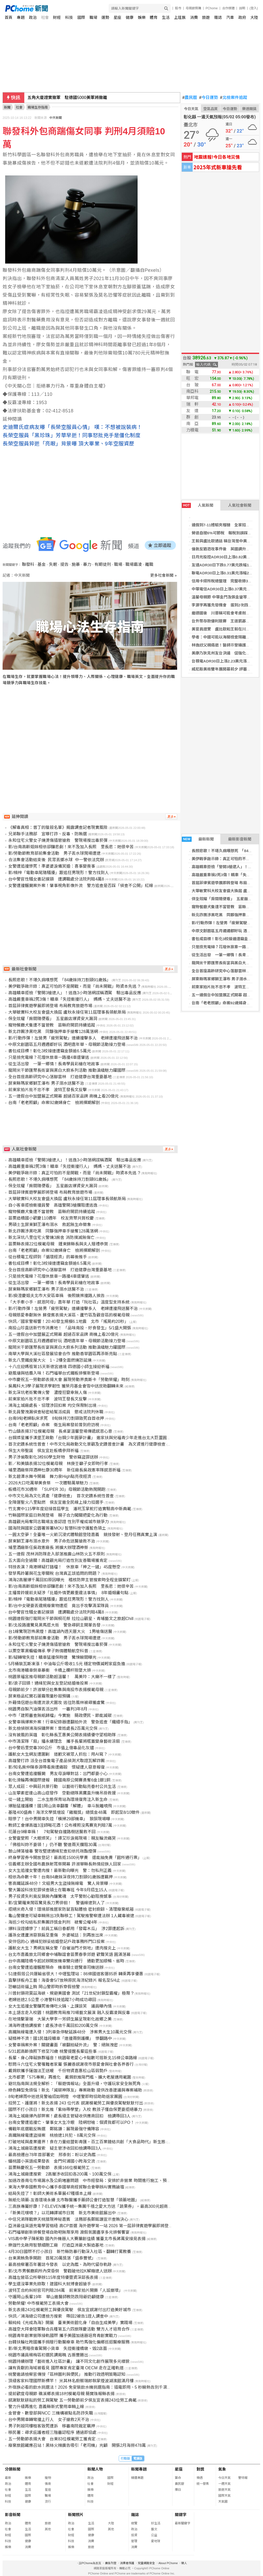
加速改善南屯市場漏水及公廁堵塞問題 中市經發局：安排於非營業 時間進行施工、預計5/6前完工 (98, 2180)
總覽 (134, 2523)
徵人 (184, 2563)
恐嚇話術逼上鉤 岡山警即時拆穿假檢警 (44, 1987)
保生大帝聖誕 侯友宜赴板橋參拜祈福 (43, 1450)
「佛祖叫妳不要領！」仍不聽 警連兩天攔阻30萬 (52, 1844)
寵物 (48, 2478)
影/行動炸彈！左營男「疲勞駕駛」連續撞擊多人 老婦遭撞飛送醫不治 (73, 1038)
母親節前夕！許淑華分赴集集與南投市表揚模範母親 (55, 1689)
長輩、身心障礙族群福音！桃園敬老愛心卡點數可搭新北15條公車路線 (72, 2058)
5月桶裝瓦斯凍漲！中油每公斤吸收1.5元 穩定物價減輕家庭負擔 (66, 1664)
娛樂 (142, 17)
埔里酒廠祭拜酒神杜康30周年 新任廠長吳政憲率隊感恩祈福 (64, 1470)
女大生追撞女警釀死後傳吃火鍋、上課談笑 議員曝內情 (60, 2006)
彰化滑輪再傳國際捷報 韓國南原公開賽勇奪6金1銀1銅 (59, 1780)
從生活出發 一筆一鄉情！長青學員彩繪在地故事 (53, 1064)
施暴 (76, 564)
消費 (194, 17)
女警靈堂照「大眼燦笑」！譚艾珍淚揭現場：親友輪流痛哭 (62, 1838)
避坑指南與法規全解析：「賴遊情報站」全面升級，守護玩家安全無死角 (74, 2083)
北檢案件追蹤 (233, 98)
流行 (48, 2501)
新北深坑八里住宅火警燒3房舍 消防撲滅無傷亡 (51, 1237)
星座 (117, 17)
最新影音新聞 (239, 839)
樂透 (200, 2478)
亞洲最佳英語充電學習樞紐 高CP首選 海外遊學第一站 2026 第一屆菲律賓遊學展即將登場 (90, 2226)
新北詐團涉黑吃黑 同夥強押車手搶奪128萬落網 (53, 1031)
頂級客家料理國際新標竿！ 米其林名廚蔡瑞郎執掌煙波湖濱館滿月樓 (70, 2381)
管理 (134, 2541)
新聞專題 (139, 2469)
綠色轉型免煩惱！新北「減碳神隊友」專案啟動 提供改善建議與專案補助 (75, 2090)
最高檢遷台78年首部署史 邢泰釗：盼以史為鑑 (52, 2155)
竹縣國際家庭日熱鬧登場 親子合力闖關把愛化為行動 (58, 1515)
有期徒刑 (102, 564)
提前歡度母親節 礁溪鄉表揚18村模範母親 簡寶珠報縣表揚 (61, 2394)
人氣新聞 (197, 505)
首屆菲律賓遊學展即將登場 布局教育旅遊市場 (50, 1006)
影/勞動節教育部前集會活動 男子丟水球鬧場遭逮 (54, 853)
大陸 (254, 17)
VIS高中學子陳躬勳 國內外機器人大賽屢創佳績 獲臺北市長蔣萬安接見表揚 (77, 2238)
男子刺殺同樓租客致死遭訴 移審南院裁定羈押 (51, 2426)
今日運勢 (208, 98)
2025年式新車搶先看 (217, 167)
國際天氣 (224, 2495)
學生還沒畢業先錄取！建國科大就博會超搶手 (49, 2284)
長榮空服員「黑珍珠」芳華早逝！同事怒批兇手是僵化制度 (71, 435)
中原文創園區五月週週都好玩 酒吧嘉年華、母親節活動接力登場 (66, 1044)
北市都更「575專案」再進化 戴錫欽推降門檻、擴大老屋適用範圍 (69, 2077)
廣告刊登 (110, 2563)
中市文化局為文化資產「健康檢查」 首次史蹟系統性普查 (61, 1496)
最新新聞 (198, 839)
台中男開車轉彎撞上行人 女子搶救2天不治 (48, 2419)
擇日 (178, 2490)
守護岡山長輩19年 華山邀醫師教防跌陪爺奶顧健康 (56, 2297)
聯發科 (28, 564)
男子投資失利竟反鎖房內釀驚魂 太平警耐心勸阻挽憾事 (60, 1896)
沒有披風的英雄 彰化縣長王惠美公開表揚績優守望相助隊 (62, 1735)
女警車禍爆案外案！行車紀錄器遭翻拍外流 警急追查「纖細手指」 (70, 1722)
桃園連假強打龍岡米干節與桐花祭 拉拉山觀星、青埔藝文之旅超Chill (70, 1618)
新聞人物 (95, 2469)
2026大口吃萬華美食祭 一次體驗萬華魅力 (48, 1483)
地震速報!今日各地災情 (217, 156)
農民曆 (189, 98)
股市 (178, 8)
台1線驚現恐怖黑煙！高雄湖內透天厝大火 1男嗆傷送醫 (60, 1631)
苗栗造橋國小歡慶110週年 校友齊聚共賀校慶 (51, 1218)
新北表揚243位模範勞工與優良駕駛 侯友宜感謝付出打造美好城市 (69, 2310)
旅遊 (206, 17)
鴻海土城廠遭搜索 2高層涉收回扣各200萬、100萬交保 (59, 2174)
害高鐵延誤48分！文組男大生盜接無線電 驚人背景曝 (58, 1883)
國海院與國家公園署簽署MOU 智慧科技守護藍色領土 (57, 1528)
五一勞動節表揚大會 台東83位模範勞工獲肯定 (52, 2439)
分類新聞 (12, 2469)
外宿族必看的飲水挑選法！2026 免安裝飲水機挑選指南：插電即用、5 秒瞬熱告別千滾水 (89, 2387)
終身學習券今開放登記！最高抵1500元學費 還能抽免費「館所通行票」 (75, 1857)
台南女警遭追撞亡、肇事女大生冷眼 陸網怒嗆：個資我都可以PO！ (71, 2122)
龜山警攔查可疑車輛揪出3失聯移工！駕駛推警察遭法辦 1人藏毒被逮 (71, 1916)
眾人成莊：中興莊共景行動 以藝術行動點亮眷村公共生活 (62, 1786)
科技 (69, 17)
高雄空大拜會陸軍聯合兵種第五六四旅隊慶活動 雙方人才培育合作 (68, 2329)
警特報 (242, 2478)
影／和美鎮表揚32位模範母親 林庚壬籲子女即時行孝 (58, 1463)
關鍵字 (180, 2514)
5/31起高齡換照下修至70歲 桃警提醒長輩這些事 (52, 2051)
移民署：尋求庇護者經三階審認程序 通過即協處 (52, 2432)
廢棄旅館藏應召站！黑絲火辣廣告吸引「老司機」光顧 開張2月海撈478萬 (77, 2445)
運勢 (105, 17)
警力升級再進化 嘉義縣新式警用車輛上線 (46, 2406)
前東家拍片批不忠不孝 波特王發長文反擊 (47, 1090)
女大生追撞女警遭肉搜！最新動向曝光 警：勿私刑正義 (60, 1870)
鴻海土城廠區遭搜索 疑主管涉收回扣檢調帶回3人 (55, 2148)
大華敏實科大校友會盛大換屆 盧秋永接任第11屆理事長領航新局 (67, 1012)
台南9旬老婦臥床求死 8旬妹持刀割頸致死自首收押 (56, 1418)
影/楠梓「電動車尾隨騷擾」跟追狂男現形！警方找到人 (58, 872)
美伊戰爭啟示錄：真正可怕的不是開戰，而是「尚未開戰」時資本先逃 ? (74, 986)
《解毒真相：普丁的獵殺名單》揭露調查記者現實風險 (58, 827)
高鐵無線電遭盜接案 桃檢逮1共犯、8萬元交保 (52, 2135)
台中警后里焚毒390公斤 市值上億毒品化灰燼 (51, 1748)
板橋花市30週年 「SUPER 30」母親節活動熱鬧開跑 (56, 1489)
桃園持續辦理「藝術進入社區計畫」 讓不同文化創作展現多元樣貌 (68, 2361)
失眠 (53, 564)
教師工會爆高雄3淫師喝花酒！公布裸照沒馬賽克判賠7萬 (60, 1825)
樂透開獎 (249, 109)
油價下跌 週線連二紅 (48, 97)
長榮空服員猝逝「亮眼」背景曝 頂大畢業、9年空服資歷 (68, 443)
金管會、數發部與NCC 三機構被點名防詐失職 (50, 2413)
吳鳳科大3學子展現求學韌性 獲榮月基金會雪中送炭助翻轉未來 (65, 1386)
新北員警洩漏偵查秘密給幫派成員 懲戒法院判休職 (55, 1412)
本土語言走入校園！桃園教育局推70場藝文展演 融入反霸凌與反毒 (69, 2012)
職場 (93, 17)
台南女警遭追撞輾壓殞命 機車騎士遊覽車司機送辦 (55, 1967)
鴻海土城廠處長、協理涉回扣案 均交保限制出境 (52, 1405)
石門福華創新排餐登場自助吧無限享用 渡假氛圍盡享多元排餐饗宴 (68, 2232)
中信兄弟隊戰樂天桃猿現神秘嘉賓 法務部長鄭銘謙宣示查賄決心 (68, 2219)
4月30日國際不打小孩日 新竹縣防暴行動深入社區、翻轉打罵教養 (69, 2251)
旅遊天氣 (224, 2490)
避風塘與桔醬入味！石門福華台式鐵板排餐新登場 (53, 1373)
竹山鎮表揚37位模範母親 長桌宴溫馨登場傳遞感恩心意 (60, 1431)
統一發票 (203, 2484)
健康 (129, 17)
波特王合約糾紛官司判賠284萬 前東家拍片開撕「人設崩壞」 (65, 2290)
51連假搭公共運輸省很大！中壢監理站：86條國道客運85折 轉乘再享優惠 (75, 1974)
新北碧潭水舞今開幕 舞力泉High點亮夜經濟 (49, 1476)
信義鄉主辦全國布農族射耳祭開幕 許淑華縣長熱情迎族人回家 (64, 1864)
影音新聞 (12, 2514)
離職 (149, 564)
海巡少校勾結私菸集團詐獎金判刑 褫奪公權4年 (52, 1922)
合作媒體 (228, 8)
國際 (81, 17)
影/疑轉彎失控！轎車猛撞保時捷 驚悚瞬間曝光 (52, 1657)
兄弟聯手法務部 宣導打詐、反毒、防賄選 (47, 834)
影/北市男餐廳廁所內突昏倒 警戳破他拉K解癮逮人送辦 (59, 2271)
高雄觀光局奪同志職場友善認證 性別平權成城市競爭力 (58, 1522)
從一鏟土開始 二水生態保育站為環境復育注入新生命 (58, 1799)
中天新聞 (55, 118)
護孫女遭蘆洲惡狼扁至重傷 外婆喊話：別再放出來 (55, 1935)
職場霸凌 (133, 564)
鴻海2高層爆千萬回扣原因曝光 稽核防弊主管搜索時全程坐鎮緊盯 (69, 1580)
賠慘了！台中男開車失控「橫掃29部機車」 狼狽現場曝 (59, 1819)
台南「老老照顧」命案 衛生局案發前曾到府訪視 (53, 1425)
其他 (48, 2529)
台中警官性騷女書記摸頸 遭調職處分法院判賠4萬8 (56, 879)
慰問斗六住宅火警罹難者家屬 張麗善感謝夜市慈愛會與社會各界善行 (70, 2064)
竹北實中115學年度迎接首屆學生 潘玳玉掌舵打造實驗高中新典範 (69, 1509)
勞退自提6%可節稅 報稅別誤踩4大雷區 (226, 533)
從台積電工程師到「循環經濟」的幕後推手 (47, 1257)
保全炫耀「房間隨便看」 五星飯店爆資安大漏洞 (52, 1018)
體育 (153, 17)
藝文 (154, 2529)
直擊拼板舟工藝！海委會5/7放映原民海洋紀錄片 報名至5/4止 (64, 1980)
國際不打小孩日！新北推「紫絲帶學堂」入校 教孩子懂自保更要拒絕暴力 (75, 2109)
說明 (242, 8)
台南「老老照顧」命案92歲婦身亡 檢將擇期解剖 (54, 1102)
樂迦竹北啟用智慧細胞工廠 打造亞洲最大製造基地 (55, 2245)
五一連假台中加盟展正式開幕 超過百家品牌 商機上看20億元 (63, 1096)
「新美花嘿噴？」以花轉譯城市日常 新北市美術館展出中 (62, 2213)
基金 (41, 564)
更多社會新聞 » (163, 575)
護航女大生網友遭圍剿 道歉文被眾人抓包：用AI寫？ (57, 1754)
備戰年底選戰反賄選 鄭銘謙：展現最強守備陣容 (53, 2129)
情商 (48, 2484)
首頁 (8, 17)
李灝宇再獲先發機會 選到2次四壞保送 (226, 605)
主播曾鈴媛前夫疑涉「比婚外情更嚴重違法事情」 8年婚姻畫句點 (68, 1593)
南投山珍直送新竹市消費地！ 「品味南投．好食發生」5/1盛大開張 (69, 1328)
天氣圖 (223, 2501)
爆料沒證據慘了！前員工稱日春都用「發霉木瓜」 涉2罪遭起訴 (66, 1928)
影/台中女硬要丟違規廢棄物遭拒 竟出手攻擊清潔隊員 (58, 1605)
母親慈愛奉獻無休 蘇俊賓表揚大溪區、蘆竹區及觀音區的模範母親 (68, 1315)
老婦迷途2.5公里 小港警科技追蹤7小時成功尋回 (52, 1999)
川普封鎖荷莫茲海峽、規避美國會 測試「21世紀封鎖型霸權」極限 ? (70, 1993)
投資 (134, 2535)
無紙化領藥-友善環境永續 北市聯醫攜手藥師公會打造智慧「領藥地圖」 (73, 2200)
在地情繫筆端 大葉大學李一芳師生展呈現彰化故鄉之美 (60, 2019)
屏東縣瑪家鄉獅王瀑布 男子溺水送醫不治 (227, 979)
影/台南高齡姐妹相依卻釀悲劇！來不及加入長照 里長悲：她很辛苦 (70, 847)
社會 (45, 17)
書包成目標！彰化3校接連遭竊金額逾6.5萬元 (49, 1051)
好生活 (155, 2523)
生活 (166, 17)
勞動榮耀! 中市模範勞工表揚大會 (38, 2303)
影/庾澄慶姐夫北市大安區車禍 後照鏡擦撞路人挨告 (56, 1295)
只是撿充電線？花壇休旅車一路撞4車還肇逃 (48, 1057)
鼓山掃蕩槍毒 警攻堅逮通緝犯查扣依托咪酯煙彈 (52, 1851)
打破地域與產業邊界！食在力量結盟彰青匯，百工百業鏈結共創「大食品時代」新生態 (87, 2142)
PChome (212, 8)
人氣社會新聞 (239, 505)
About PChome (168, 2563)
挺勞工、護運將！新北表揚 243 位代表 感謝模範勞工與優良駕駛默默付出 (75, 2103)
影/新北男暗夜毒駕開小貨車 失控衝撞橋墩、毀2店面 (57, 2348)
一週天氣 (224, 2484)
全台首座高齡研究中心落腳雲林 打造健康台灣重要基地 (60, 1077)
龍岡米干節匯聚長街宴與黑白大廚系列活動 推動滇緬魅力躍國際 (66, 1070)
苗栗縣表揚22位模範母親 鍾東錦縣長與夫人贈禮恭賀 (58, 1244)
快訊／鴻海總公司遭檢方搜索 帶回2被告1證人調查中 (58, 2316)
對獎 (200, 2469)
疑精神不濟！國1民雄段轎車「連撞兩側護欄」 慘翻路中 (60, 2038)
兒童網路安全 (146, 2563)
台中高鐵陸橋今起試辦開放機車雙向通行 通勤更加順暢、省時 (66, 1961)
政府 (242, 17)
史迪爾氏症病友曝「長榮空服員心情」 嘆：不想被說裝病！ (72, 427)
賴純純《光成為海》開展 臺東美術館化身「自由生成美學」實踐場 (70, 2322)
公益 (154, 2535)
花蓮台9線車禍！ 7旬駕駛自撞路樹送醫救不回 (52, 1832)
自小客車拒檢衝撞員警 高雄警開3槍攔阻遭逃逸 (52, 1205)
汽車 (230, 17)
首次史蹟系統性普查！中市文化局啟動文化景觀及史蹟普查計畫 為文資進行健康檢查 (87, 1444)
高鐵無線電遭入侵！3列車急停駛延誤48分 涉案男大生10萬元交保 (70, 2032)
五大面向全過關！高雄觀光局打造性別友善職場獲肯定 (58, 1560)
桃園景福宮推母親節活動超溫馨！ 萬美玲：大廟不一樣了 (62, 1677)
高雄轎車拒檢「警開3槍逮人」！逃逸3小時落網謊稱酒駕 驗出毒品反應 (74, 993)
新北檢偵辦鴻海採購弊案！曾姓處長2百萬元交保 (52, 1728)
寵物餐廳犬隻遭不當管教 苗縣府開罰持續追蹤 (51, 1025)
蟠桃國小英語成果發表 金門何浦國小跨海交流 (51, 2161)
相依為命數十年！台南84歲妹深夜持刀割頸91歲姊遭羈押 (60, 1877)
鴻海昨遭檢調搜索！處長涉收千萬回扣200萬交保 (53, 2025)
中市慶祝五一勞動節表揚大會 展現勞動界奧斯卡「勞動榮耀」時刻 (68, 1379)
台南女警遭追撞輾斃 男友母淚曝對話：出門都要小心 (58, 1773)
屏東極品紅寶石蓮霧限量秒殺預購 (39, 1696)
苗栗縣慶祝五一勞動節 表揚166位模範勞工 (49, 2167)
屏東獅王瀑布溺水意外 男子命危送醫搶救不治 (51, 1541)
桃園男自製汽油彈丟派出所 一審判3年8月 (47, 1709)
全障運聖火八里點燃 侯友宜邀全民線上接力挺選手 (55, 1502)
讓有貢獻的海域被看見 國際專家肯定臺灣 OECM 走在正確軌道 (65, 2368)
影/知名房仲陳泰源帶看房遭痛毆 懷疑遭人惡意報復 (56, 1767)
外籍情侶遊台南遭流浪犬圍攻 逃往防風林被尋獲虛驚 (56, 1702)
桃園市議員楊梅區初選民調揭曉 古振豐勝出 (48, 2355)
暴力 (87, 564)
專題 (21, 17)
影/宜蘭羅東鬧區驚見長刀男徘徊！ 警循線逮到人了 (56, 1903)
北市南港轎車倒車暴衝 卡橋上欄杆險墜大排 (49, 1670)
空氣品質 (210, 109)
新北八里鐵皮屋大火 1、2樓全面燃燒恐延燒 (50, 1360)
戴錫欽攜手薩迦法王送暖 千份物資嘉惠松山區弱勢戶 (58, 2071)
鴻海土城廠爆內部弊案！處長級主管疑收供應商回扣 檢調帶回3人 (69, 2116)
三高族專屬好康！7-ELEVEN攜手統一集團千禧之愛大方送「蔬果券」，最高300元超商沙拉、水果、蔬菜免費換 (110, 2206)
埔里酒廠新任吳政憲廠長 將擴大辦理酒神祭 (48, 1547)
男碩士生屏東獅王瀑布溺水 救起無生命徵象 (49, 1224)
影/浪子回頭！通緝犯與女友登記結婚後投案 (48, 1683)
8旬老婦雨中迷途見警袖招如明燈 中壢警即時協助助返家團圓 (65, 2096)
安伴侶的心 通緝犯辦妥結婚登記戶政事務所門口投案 (56, 1941)
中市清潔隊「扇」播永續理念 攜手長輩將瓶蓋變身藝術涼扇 (64, 1741)
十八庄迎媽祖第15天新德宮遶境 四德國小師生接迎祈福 (58, 1366)
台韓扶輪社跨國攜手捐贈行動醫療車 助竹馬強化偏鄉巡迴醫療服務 (68, 2342)
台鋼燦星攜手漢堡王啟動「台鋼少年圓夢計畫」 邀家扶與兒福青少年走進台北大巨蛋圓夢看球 (93, 1438)
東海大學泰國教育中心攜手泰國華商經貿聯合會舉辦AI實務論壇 (66, 2187)
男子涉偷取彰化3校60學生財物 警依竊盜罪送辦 (53, 1457)
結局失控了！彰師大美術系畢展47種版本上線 (50, 2193)
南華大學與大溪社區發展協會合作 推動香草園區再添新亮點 (62, 1354)
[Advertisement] (91, 739)
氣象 (222, 2469)
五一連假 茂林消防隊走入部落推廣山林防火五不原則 (56, 1554)
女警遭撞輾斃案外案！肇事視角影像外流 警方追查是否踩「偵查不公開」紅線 (80, 885)
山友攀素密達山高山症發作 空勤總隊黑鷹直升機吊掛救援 (62, 1793)
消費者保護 (127, 2563)
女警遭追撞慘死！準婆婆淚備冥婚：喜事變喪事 (51, 866)
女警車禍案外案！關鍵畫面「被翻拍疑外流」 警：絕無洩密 (63, 2045)
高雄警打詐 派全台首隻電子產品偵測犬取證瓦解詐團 (56, 1761)
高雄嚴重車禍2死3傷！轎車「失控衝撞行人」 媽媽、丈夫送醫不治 (69, 999)
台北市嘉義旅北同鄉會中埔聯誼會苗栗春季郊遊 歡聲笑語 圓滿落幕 (69, 1954)
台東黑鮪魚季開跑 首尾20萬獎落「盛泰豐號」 (52, 2258)
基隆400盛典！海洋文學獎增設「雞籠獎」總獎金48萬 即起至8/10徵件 (74, 1812)
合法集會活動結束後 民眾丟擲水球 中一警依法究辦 (56, 860)
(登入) (254, 8)
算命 (178, 2478)
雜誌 (218, 17)
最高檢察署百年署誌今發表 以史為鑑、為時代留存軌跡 (60, 2264)
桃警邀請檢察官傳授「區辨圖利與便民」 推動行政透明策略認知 (66, 2374)
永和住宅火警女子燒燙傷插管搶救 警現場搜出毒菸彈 (58, 840)
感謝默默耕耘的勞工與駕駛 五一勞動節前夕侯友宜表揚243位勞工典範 (72, 2400)
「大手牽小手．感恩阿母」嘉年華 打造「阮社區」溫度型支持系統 (68, 1302)
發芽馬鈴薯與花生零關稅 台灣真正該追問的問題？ (54, 1573)
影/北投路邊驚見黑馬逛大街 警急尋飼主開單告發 (54, 1625)
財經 (57, 17)
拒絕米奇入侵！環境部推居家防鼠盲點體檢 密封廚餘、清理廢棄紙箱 (70, 1909)
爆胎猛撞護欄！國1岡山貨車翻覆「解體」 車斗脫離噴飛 (60, 1806)
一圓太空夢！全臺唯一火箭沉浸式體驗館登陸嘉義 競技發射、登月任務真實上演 (82, 1534)
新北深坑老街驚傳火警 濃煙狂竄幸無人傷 (47, 1392)
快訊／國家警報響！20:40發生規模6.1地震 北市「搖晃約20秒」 (68, 1321)
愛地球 (155, 2541)
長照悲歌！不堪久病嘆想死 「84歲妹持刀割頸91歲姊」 (59, 980)
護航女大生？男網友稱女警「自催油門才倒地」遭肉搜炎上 (62, 1948)
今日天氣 (191, 109)
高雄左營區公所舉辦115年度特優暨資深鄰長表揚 (53, 2277)
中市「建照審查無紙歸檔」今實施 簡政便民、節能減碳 (60, 1715)
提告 (64, 564)
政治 (33, 17)
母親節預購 (193, 8)
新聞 (7, 107)
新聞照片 (76, 2514)
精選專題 (137, 2478)
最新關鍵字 (182, 2523)
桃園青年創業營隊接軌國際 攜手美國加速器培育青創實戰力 (62, 2335)
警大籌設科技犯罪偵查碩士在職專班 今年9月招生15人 (57, 1890)
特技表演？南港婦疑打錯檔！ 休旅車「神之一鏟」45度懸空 (64, 1567)
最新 (8, 2478)
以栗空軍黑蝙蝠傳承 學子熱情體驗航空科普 (48, 1651)
